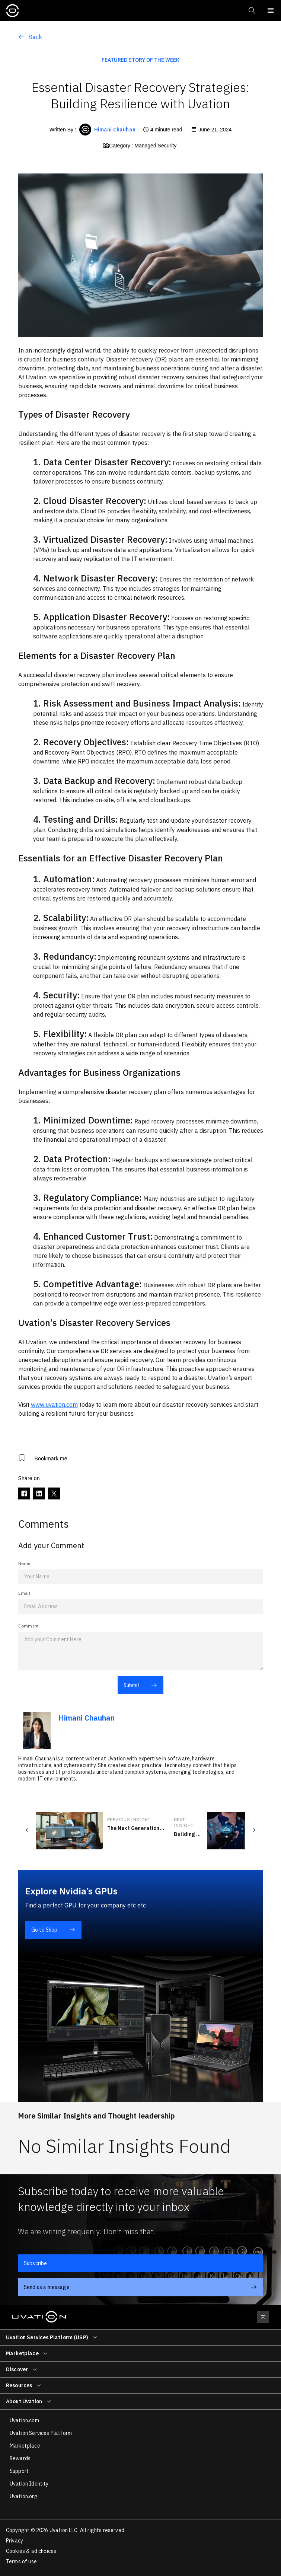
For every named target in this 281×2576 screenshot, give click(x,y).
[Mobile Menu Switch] (270, 10)
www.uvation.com (54, 1404)
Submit (140, 1685)
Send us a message (140, 2287)
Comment (28, 1626)
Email (24, 1593)
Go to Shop (53, 1929)
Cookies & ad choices (31, 2551)
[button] (251, 10)
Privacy (14, 2540)
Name (24, 1563)
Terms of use (21, 2561)
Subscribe (35, 2263)
